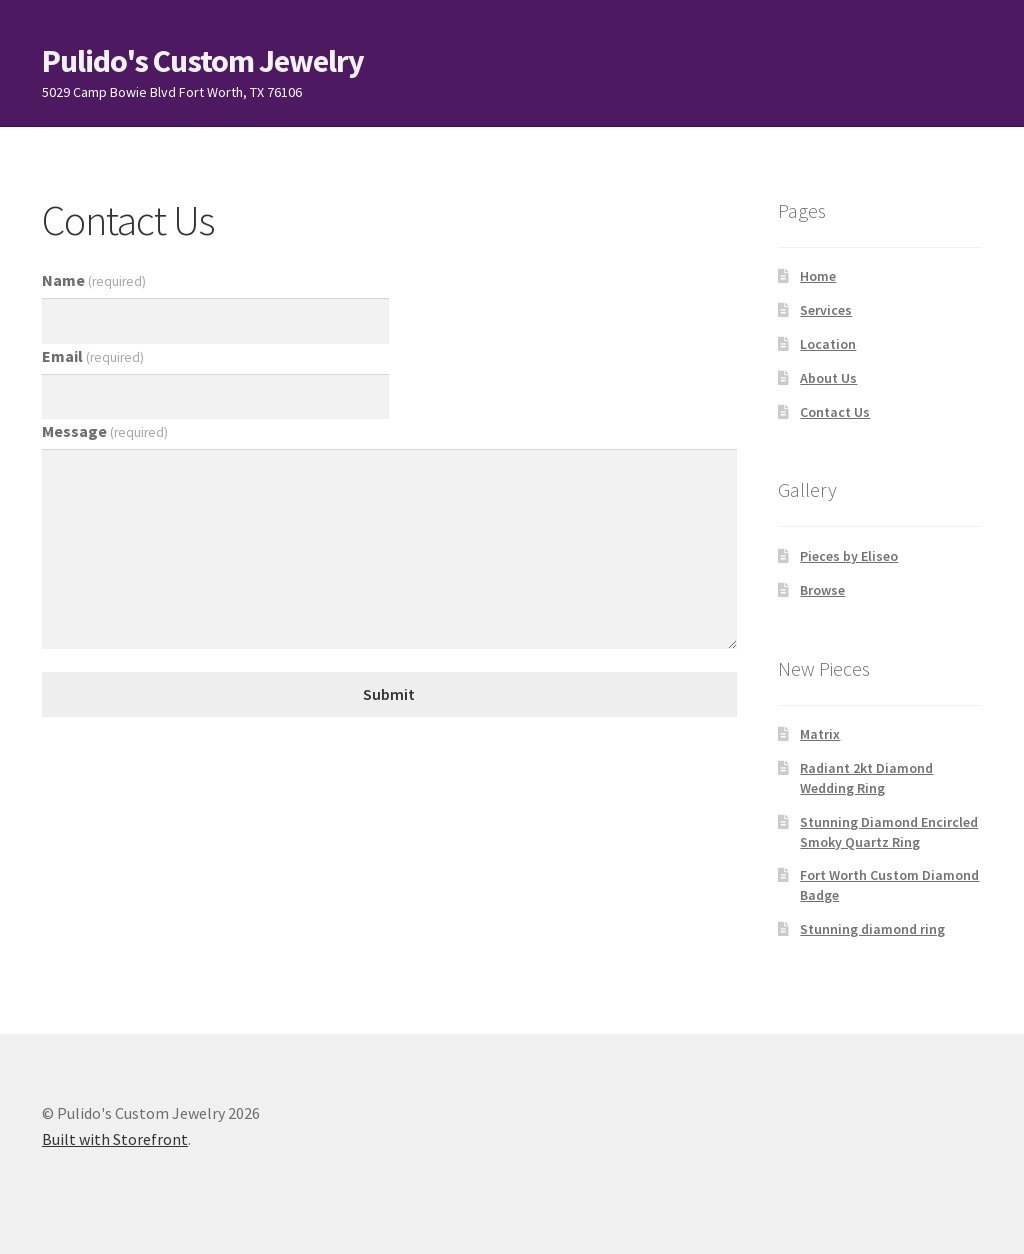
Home (818, 276)
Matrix (820, 734)
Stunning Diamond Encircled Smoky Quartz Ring (889, 832)
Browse (822, 590)
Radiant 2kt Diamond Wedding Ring (866, 778)
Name (94, 280)
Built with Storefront (115, 1139)
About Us (828, 378)
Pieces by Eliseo (849, 556)
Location (828, 344)
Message (105, 431)
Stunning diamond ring (872, 929)
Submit (389, 694)
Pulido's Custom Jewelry (203, 61)
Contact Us (835, 412)
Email (93, 356)
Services (826, 310)
